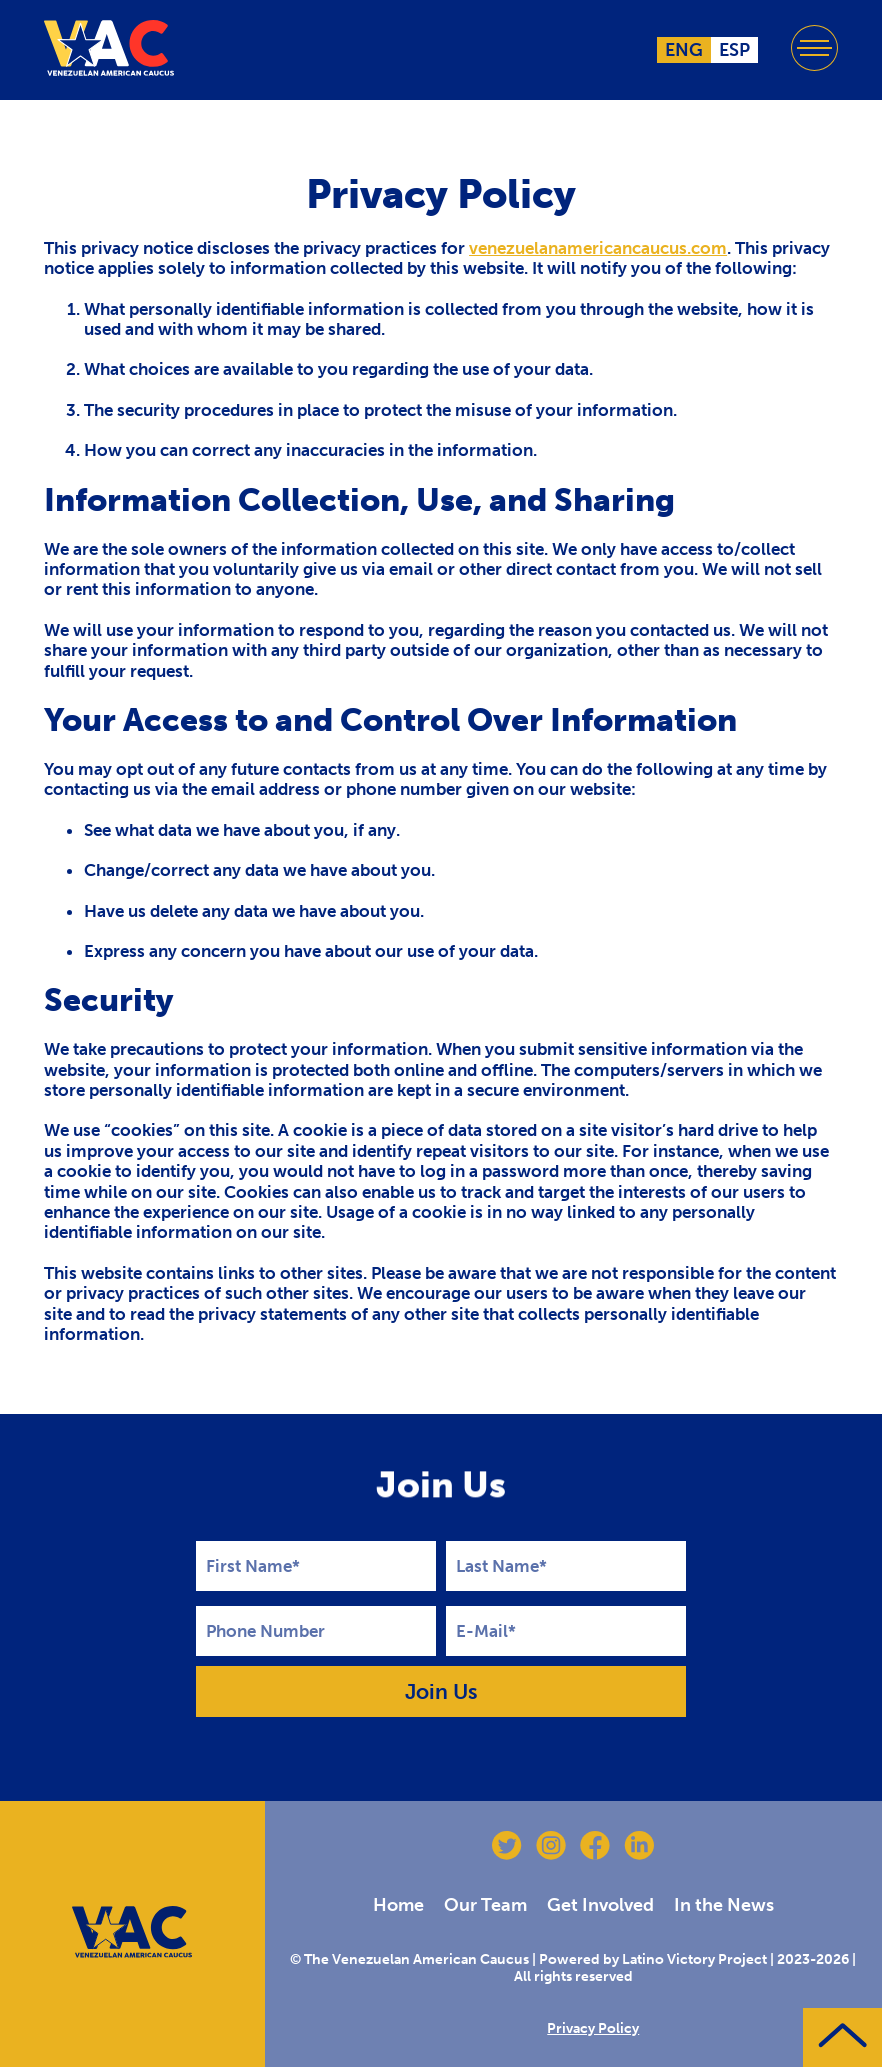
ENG (684, 50)
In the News (724, 1905)
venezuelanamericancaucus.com (598, 248)
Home (398, 1905)
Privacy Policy (593, 2028)
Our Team (485, 1905)
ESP (734, 50)
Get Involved (600, 1905)
